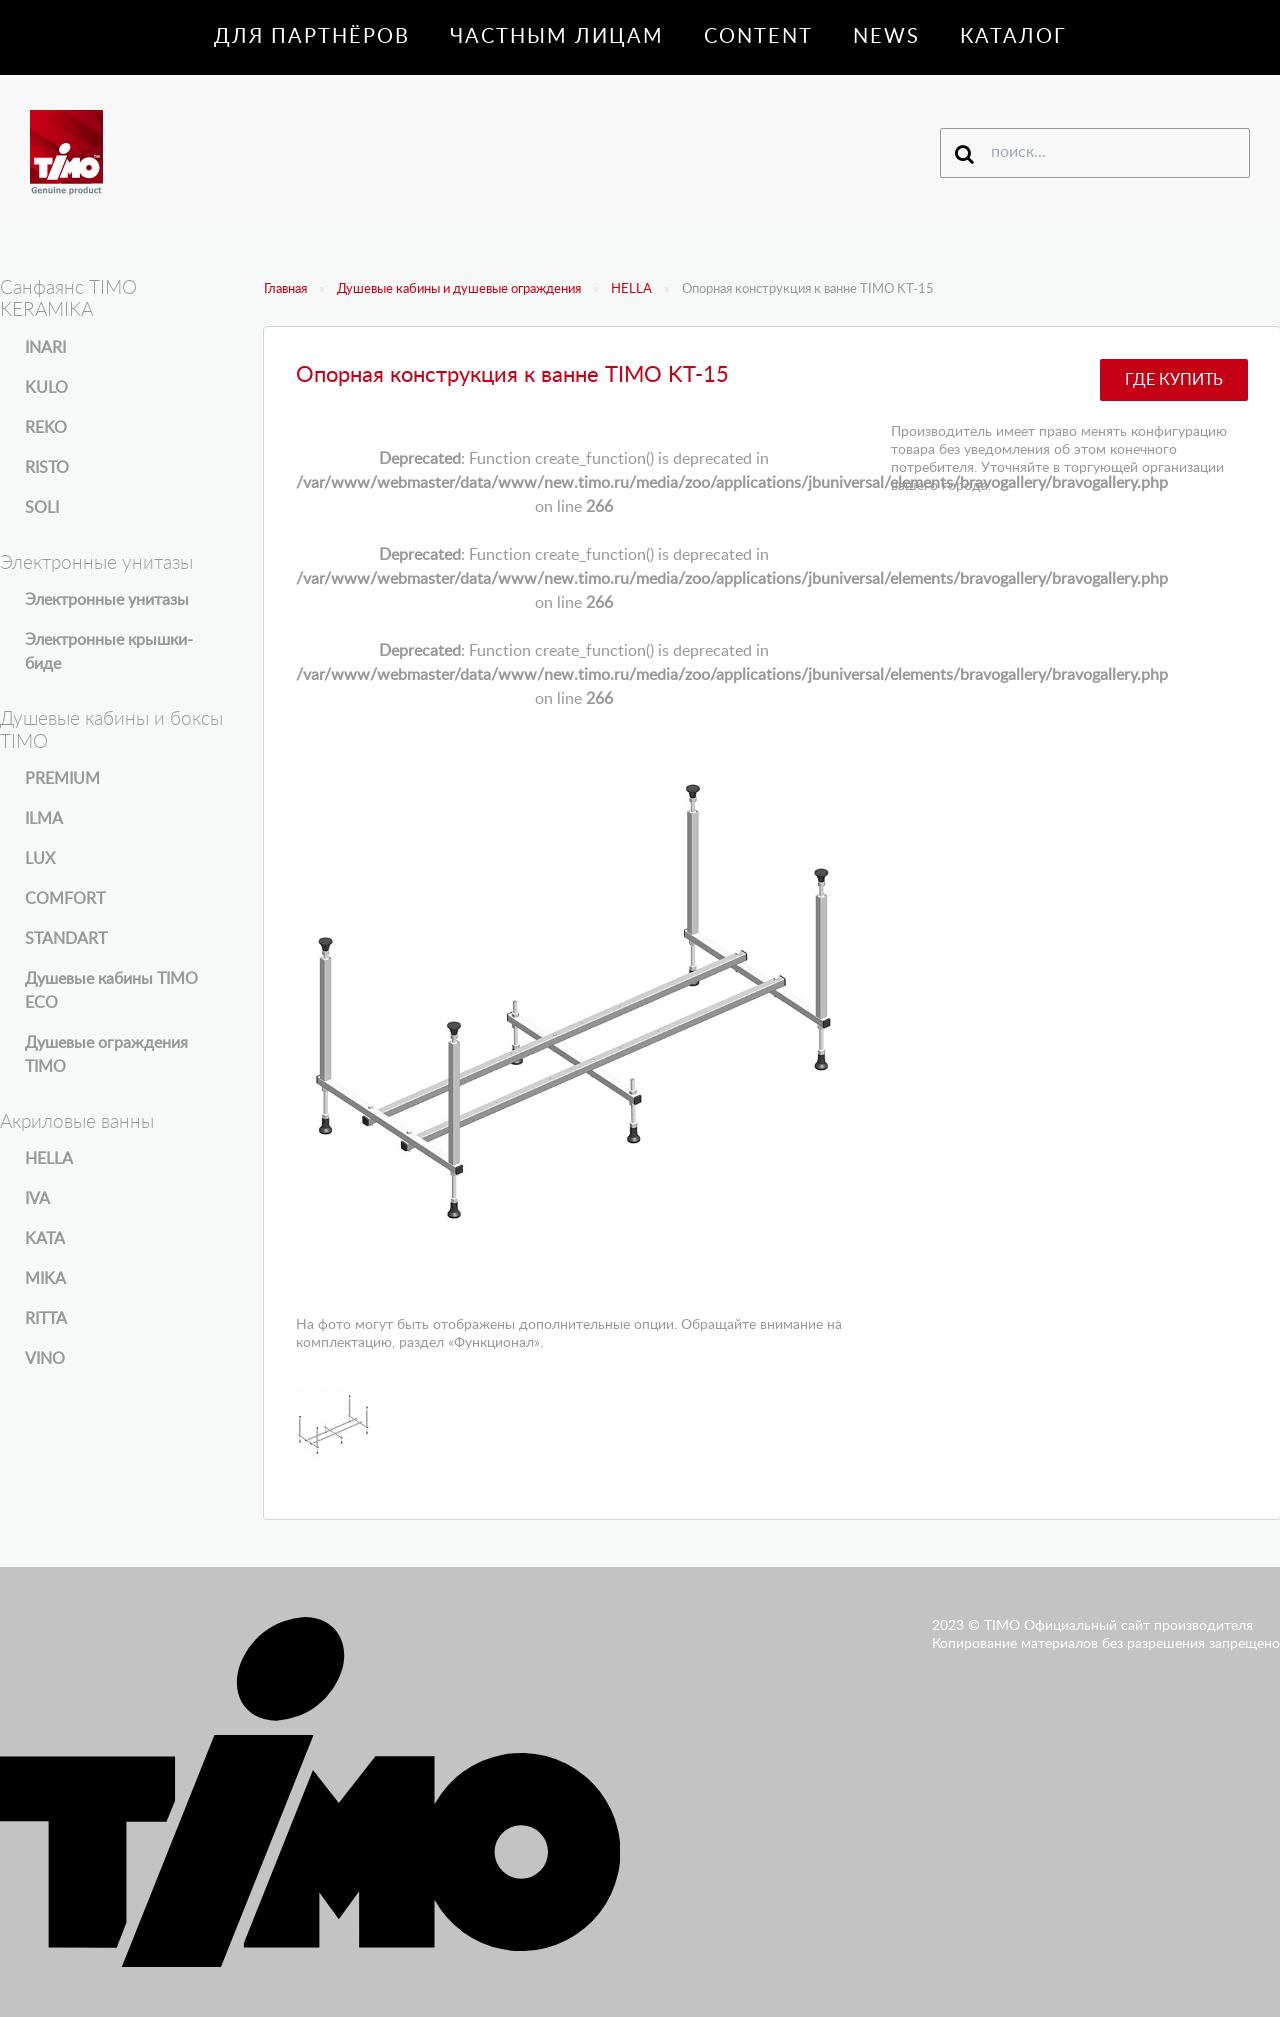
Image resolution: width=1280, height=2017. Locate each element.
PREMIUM (62, 779)
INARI (45, 348)
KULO (46, 388)
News (886, 37)
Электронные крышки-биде (109, 652)
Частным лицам (557, 37)
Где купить (1174, 380)
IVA (37, 1199)
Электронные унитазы (107, 600)
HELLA (631, 289)
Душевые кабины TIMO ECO (111, 991)
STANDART (66, 939)
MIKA (45, 1279)
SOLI (42, 508)
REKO (46, 428)
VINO (45, 1359)
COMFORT (65, 899)
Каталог (1013, 37)
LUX (40, 859)
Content (758, 37)
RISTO (47, 468)
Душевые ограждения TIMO (106, 1055)
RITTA (46, 1319)
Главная (285, 289)
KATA (45, 1239)
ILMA (44, 819)
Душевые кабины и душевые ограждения (459, 289)
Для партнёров (312, 37)
